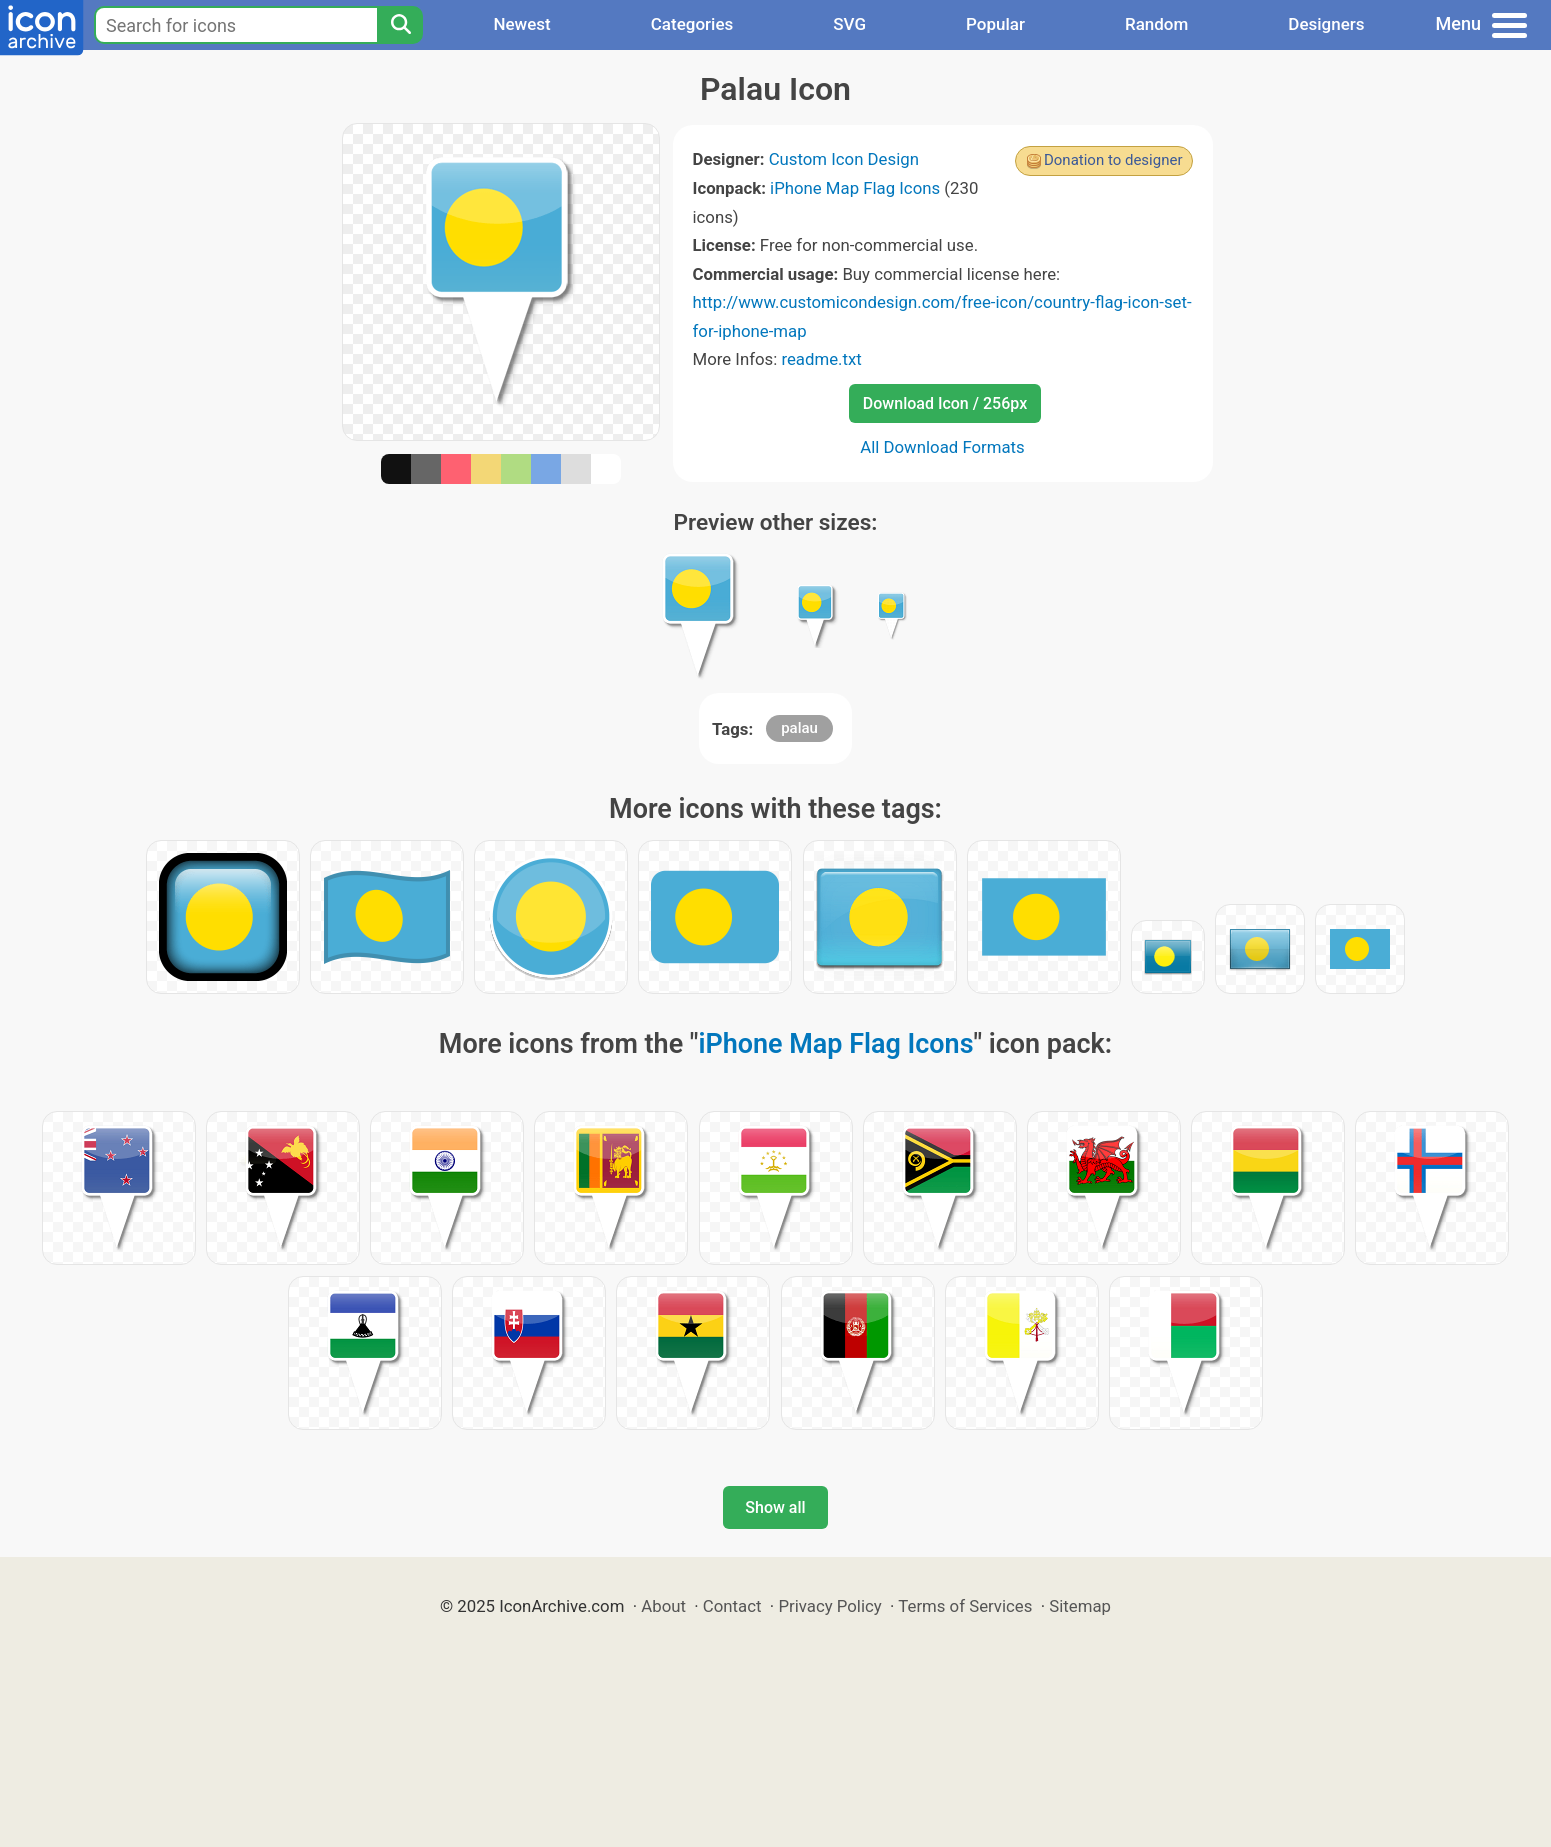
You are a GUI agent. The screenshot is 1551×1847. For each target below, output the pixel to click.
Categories (692, 24)
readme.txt (821, 359)
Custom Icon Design (844, 159)
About (663, 1606)
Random (1156, 24)
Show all (775, 1507)
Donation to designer (1113, 160)
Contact (732, 1606)
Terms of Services (965, 1606)
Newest (521, 24)
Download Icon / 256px (945, 403)
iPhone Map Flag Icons (855, 188)
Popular (995, 24)
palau (799, 728)
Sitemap (1080, 1606)
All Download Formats (942, 447)
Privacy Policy (829, 1606)
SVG (849, 24)
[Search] (400, 25)
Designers (1326, 24)
